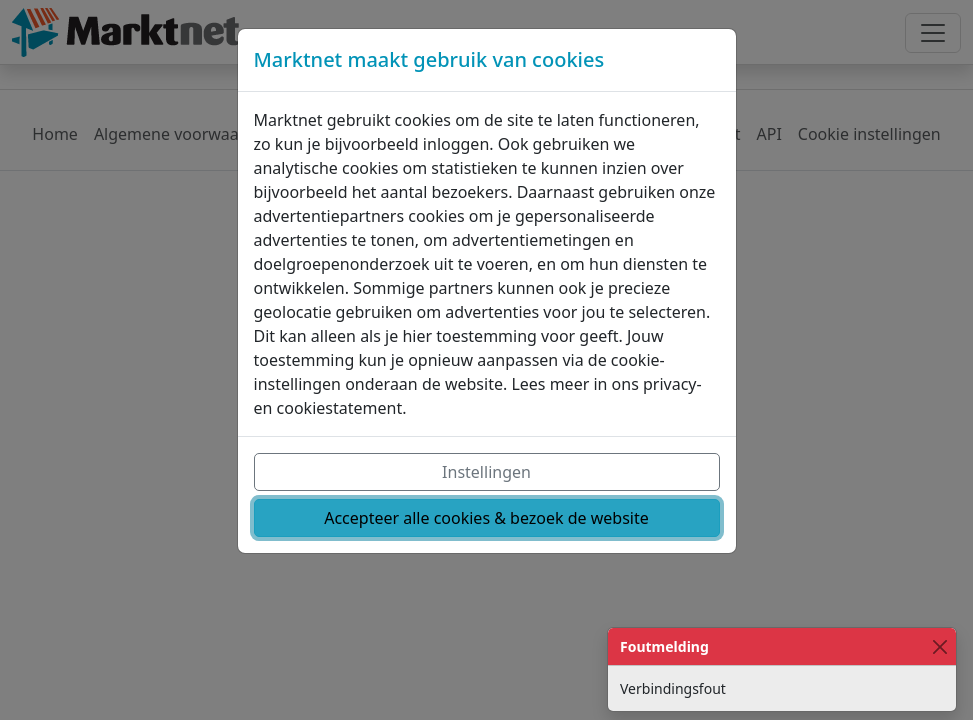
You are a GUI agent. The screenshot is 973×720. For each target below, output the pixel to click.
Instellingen (486, 472)
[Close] (939, 646)
